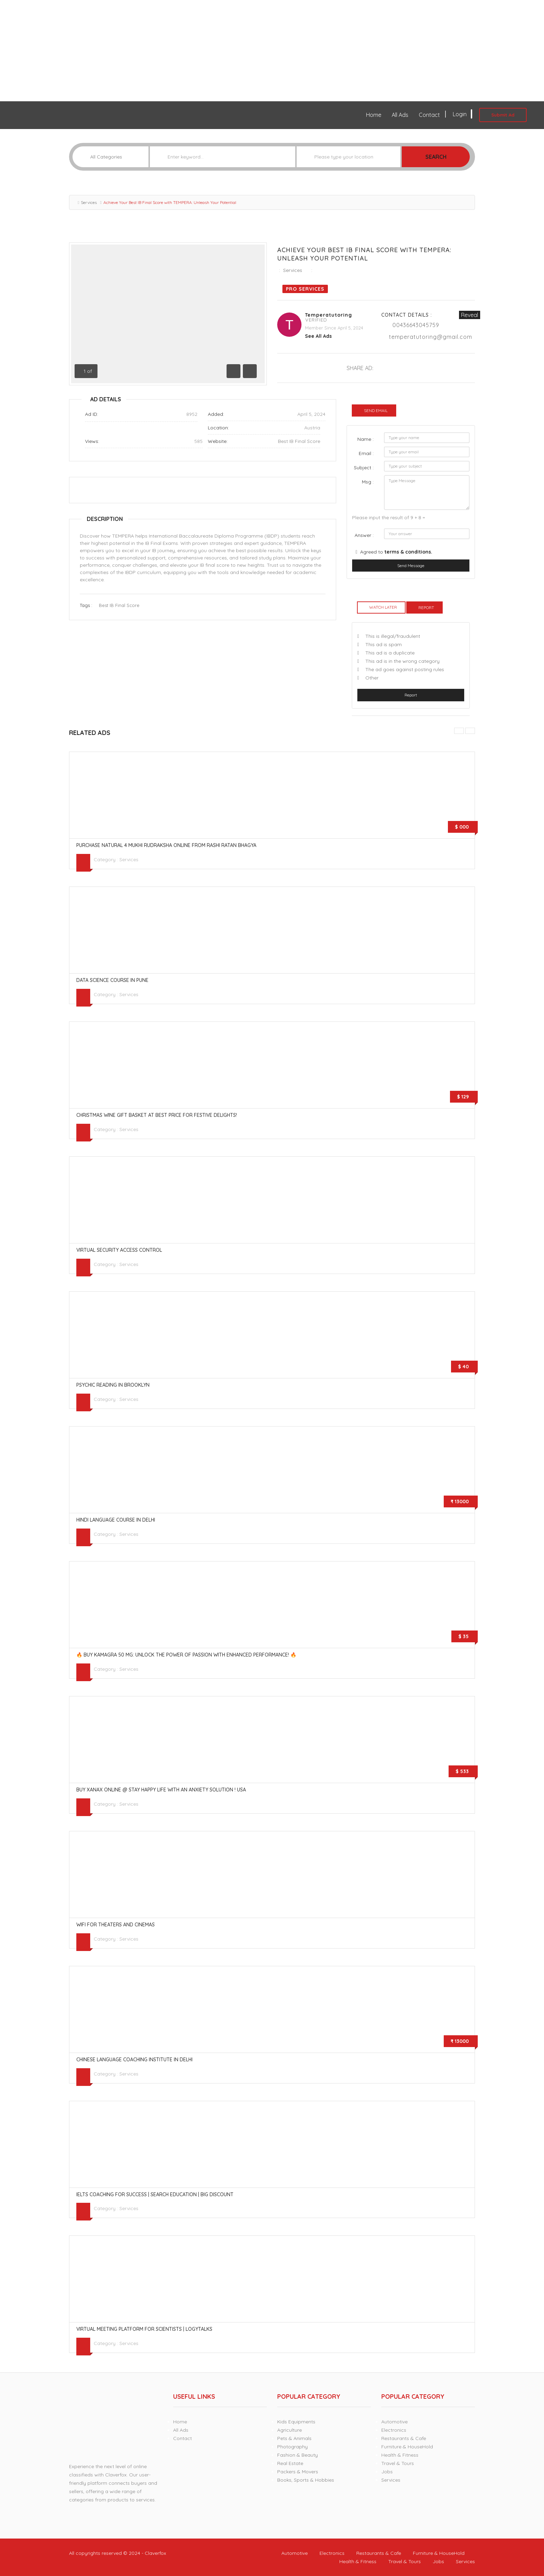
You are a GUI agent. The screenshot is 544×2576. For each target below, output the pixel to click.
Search (436, 156)
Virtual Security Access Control (119, 1250)
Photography (292, 2447)
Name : (365, 439)
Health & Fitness (399, 2455)
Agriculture (289, 2430)
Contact (429, 114)
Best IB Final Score (299, 441)
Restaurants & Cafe (403, 2438)
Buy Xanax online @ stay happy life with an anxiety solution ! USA (161, 1790)
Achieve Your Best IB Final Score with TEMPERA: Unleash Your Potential (364, 254)
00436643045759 (415, 325)
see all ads (318, 336)
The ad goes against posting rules (404, 669)
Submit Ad (503, 115)
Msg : (368, 482)
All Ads (400, 114)
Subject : (364, 467)
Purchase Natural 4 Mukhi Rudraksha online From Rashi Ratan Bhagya (166, 845)
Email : (366, 453)
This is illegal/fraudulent (392, 636)
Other (372, 678)
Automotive (394, 2422)
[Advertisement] (208, 50)
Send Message (410, 565)
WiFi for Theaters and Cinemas (115, 1925)
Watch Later (383, 607)
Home (373, 114)
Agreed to (396, 552)
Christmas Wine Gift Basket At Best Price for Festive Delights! (156, 1115)
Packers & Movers (297, 2471)
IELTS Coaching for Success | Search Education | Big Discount (154, 2194)
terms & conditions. (408, 552)
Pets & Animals (294, 2438)
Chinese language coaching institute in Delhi (134, 2059)
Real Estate (290, 2463)
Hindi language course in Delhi (115, 1520)
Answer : (364, 535)
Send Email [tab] (376, 410)
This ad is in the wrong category (402, 661)
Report (411, 695)
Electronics (393, 2430)
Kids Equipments (296, 2422)
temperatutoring (328, 315)
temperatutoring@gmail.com (430, 336)
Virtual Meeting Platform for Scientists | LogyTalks (144, 2329)
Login (462, 114)
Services (89, 202)
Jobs (387, 2471)
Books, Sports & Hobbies (305, 2480)
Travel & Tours (397, 2463)
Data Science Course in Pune (112, 980)
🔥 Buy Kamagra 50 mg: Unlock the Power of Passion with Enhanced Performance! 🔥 (186, 1655)
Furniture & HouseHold (407, 2447)
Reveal (469, 314)
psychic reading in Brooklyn (113, 1385)
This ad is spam (383, 644)
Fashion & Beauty (297, 2455)
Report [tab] (426, 607)
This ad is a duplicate (390, 653)
